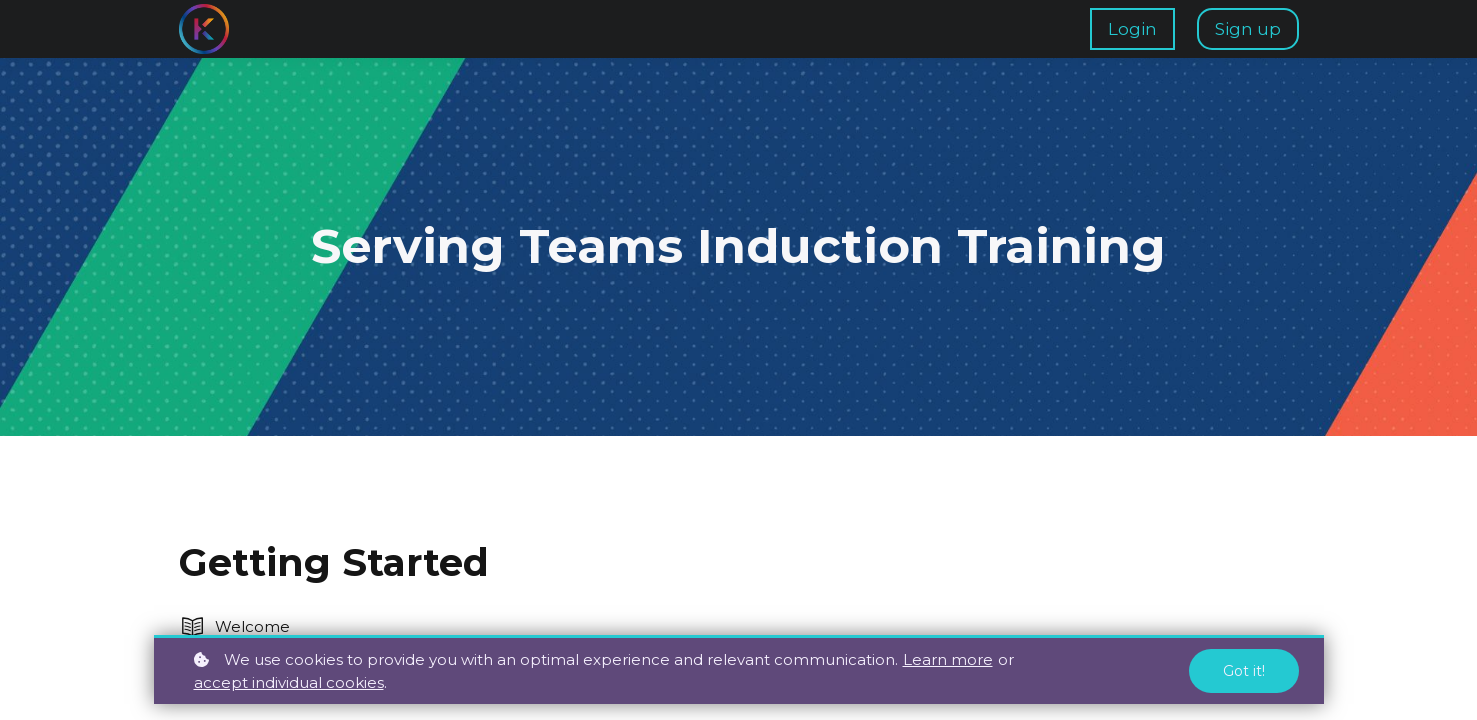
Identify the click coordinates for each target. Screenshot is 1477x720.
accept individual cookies (289, 682)
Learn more (948, 659)
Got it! (1244, 671)
